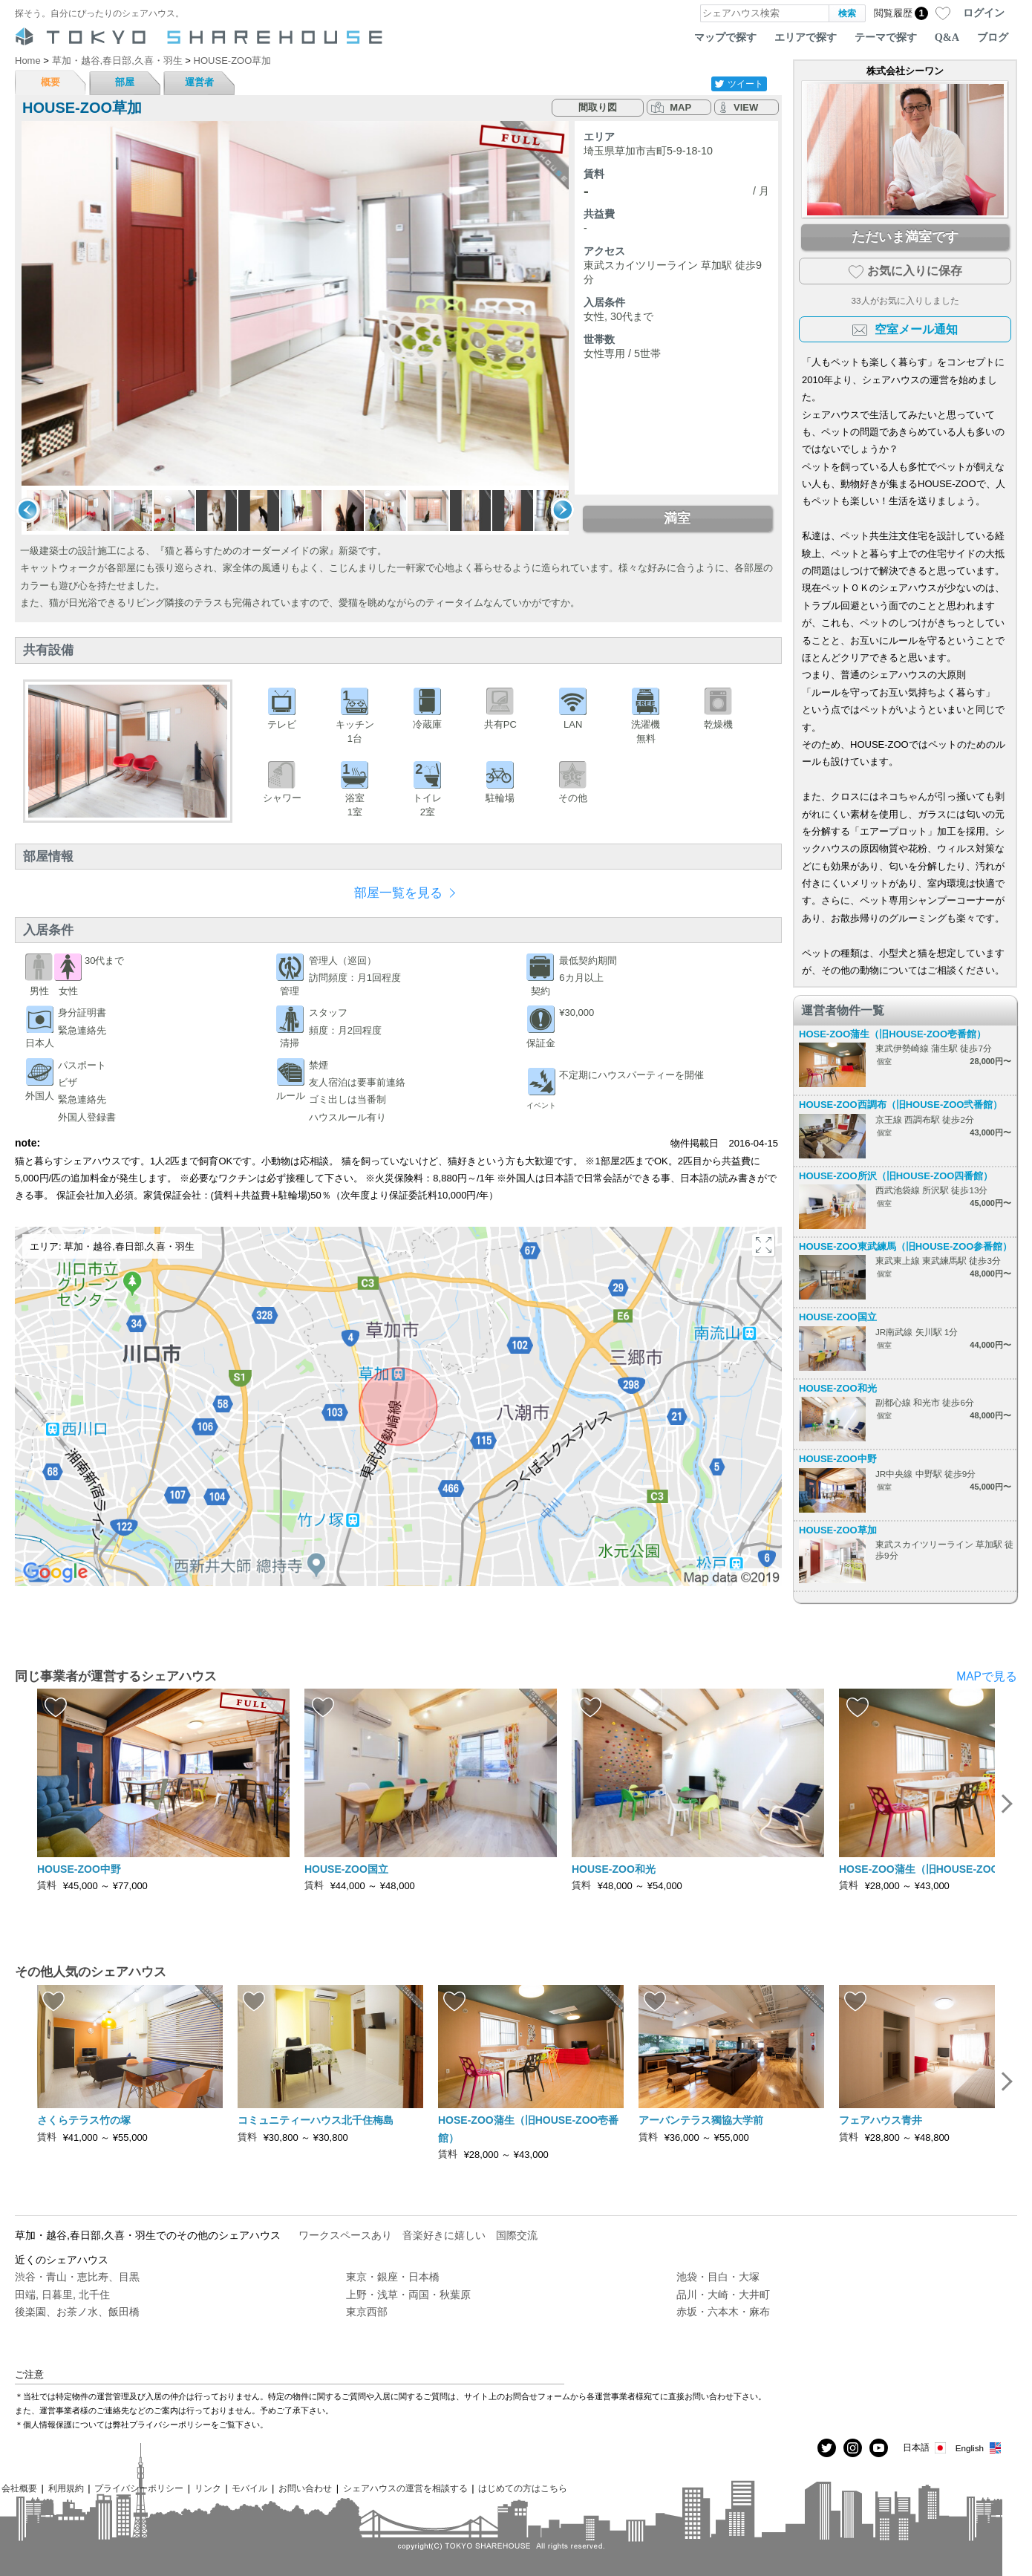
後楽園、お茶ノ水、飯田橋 (77, 2312)
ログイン (984, 13)
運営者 (199, 82)
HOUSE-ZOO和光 (838, 1388)
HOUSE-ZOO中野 (838, 1458)
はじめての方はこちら (522, 2488)
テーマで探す (886, 37)
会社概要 (19, 2488)
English (979, 2447)
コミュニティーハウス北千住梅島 (315, 2120)
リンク (208, 2488)
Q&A (947, 37)
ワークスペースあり (345, 2235)
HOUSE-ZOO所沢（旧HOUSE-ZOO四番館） (896, 1175)
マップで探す (725, 37)
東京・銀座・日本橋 (393, 2277)
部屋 (124, 82)
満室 (677, 518)
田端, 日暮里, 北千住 (62, 2295)
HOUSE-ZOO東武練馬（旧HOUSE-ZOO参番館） (905, 1246)
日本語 (925, 2447)
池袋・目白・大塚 (718, 2277)
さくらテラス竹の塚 (84, 2120)
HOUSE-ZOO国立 (838, 1317)
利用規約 (66, 2488)
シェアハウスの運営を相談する (405, 2488)
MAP (680, 107)
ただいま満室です (905, 236)
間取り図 (597, 107)
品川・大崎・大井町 (723, 2295)
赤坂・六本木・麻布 (723, 2312)
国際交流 (517, 2235)
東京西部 (367, 2312)
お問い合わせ (305, 2488)
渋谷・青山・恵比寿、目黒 (77, 2277)
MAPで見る (986, 1676)
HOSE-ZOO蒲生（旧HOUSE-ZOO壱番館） (892, 1034)
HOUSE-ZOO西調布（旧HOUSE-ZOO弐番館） (900, 1104)
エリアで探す (805, 37)
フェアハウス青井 (880, 2120)
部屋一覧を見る (398, 893)
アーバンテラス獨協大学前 (701, 2120)
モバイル (249, 2488)
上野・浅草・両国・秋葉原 (408, 2295)
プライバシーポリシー (138, 2488)
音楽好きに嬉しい (444, 2235)
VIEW (746, 107)
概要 (50, 82)
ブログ (992, 37)
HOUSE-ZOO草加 (838, 1530)
